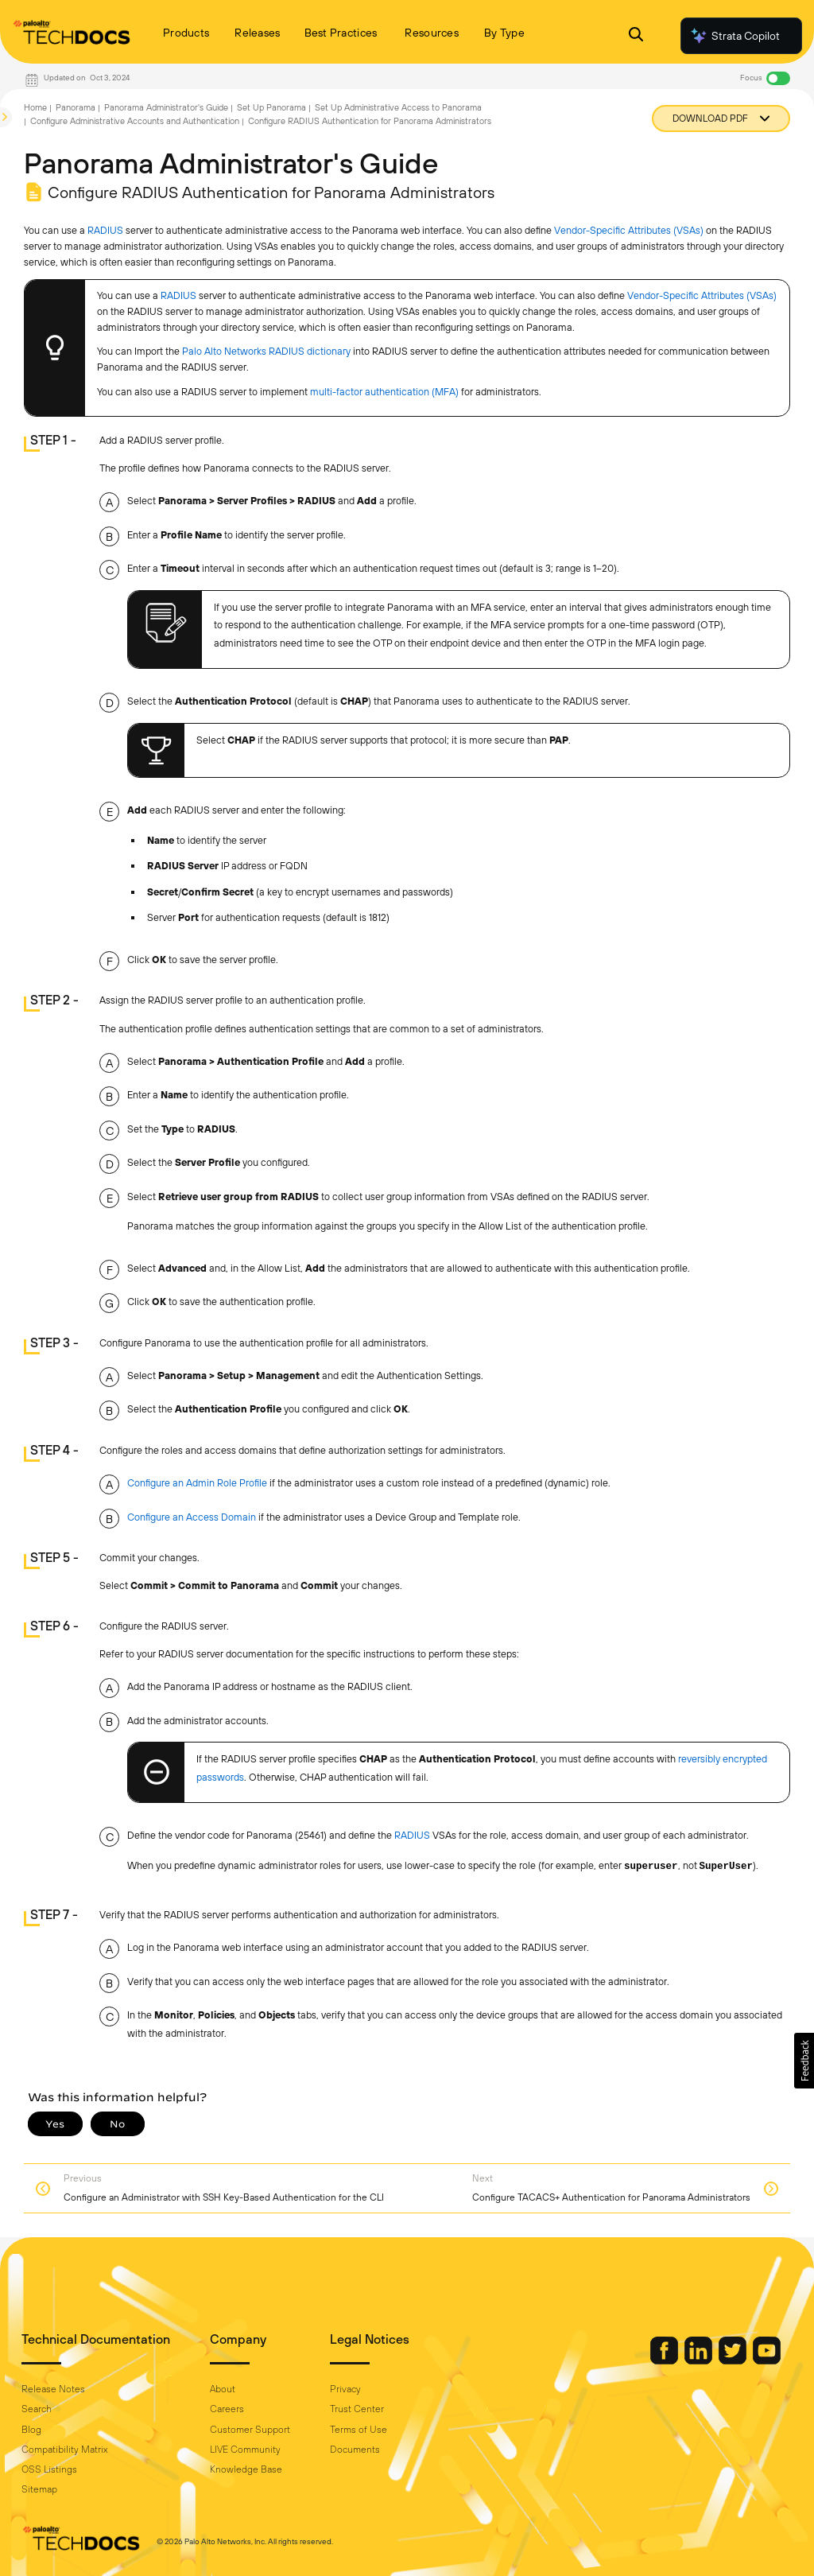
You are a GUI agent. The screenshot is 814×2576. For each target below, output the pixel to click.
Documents (355, 2449)
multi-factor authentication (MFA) (384, 392)
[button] (804, 2060)
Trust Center (357, 2409)
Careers (227, 2409)
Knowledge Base (246, 2469)
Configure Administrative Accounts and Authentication (134, 121)
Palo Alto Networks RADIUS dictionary (266, 351)
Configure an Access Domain (191, 1517)
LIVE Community (245, 2449)
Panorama (75, 107)
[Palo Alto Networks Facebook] (665, 2360)
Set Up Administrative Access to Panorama (398, 107)
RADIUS (105, 230)
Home (35, 107)
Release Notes (53, 2389)
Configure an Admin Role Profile (197, 1483)
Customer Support (250, 2429)
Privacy (345, 2389)
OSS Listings (49, 2469)
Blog (31, 2429)
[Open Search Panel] (636, 36)
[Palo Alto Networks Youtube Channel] (767, 2360)
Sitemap (39, 2489)
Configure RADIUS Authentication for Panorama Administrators (369, 121)
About (222, 2389)
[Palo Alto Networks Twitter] (734, 2360)
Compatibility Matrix (64, 2449)
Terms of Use (358, 2429)
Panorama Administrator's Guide (166, 107)
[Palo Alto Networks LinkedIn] (699, 2360)
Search (36, 2409)
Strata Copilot (734, 35)
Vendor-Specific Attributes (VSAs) (629, 230)
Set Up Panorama (271, 107)
